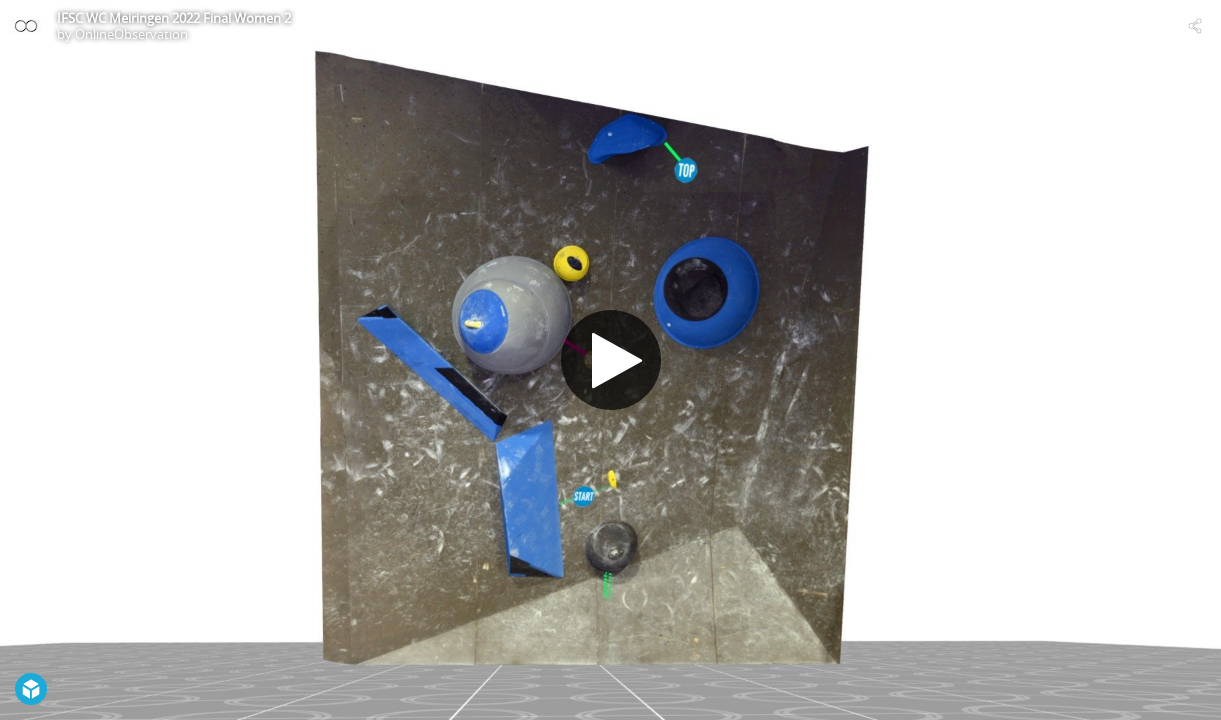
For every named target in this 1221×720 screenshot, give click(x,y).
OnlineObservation (131, 34)
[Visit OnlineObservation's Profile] (26, 26)
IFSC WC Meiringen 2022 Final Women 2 (174, 18)
